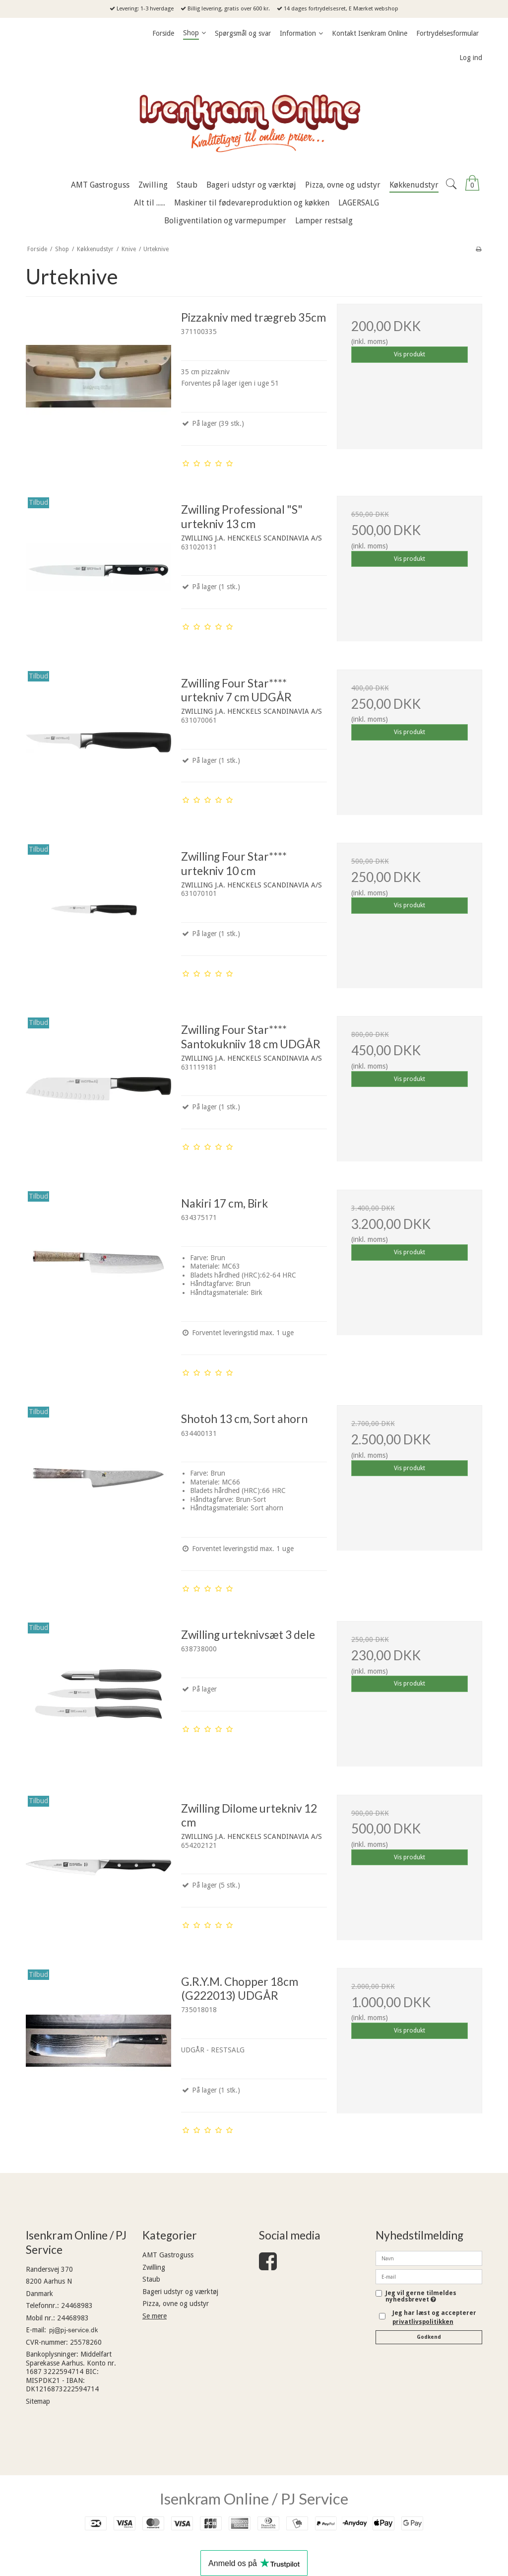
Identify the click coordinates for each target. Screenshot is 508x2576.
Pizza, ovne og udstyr (175, 2303)
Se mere (154, 2316)
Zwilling (153, 2267)
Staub (151, 2279)
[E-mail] (429, 2276)
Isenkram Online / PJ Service (254, 2498)
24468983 (77, 2305)
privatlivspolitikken (422, 2321)
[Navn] (429, 2258)
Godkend (429, 2337)
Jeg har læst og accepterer (434, 2317)
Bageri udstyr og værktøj (180, 2292)
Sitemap (38, 2401)
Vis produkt (409, 354)
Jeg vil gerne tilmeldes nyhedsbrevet (420, 2296)
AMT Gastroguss (167, 2255)
